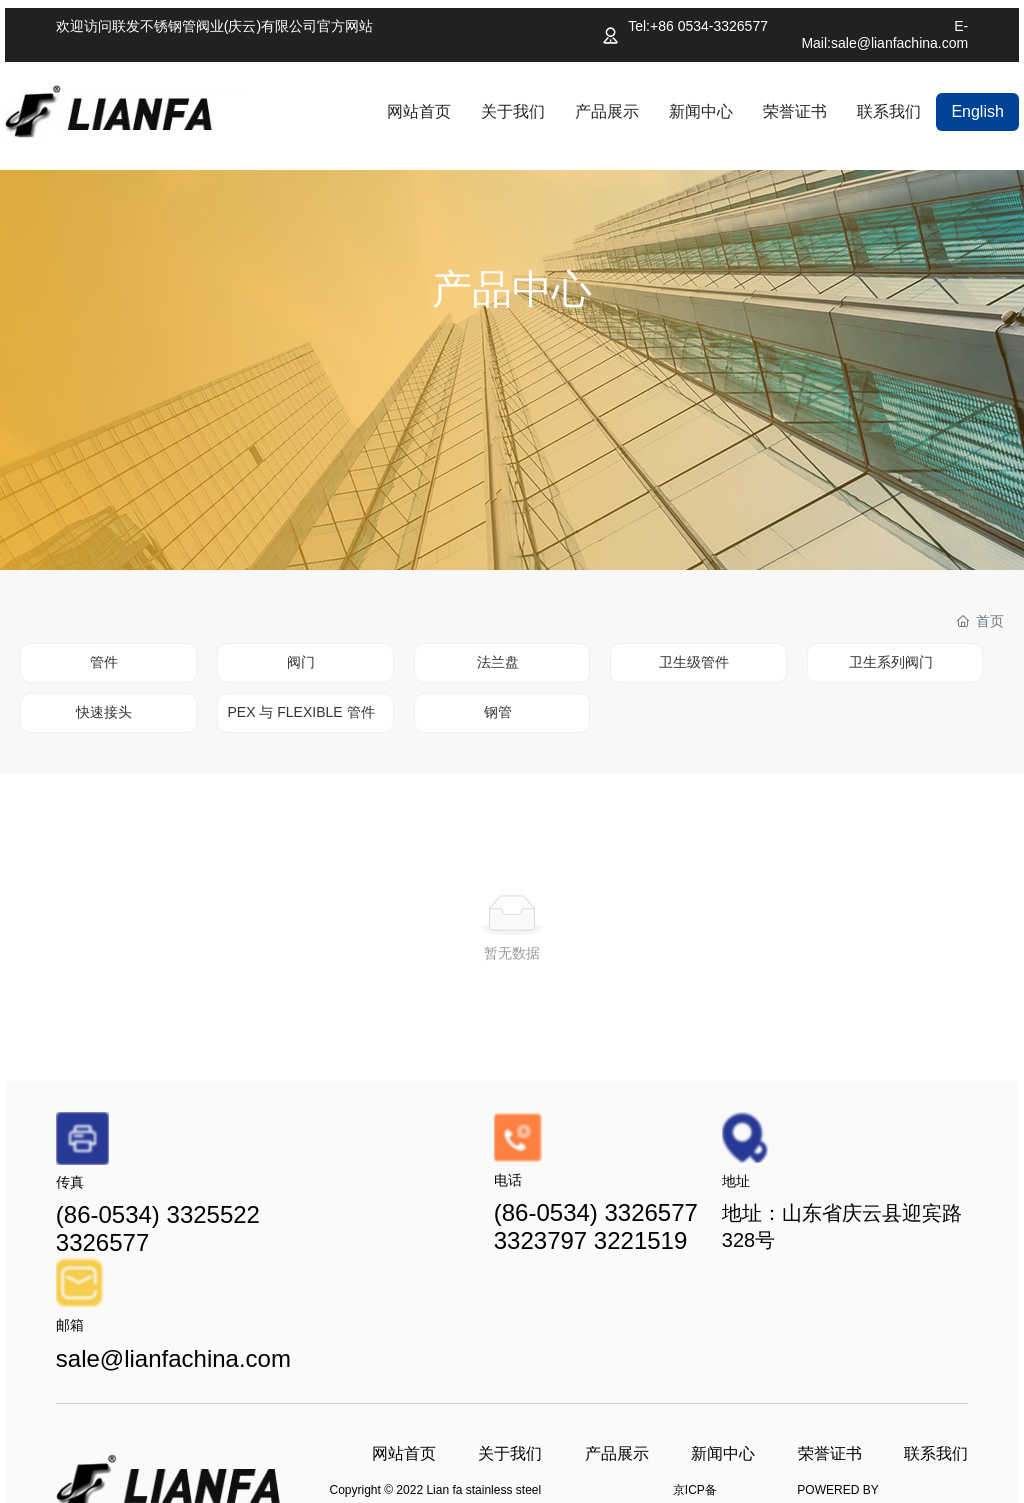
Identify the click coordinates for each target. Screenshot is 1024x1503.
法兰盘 (498, 662)
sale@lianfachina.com (173, 1358)
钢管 (498, 712)
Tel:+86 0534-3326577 (698, 26)
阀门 (301, 662)
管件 (104, 662)
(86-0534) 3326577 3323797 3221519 (596, 1226)
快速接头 (104, 712)
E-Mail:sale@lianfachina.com (884, 34)
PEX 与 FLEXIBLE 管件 (300, 712)
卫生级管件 (694, 662)
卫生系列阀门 (891, 662)
